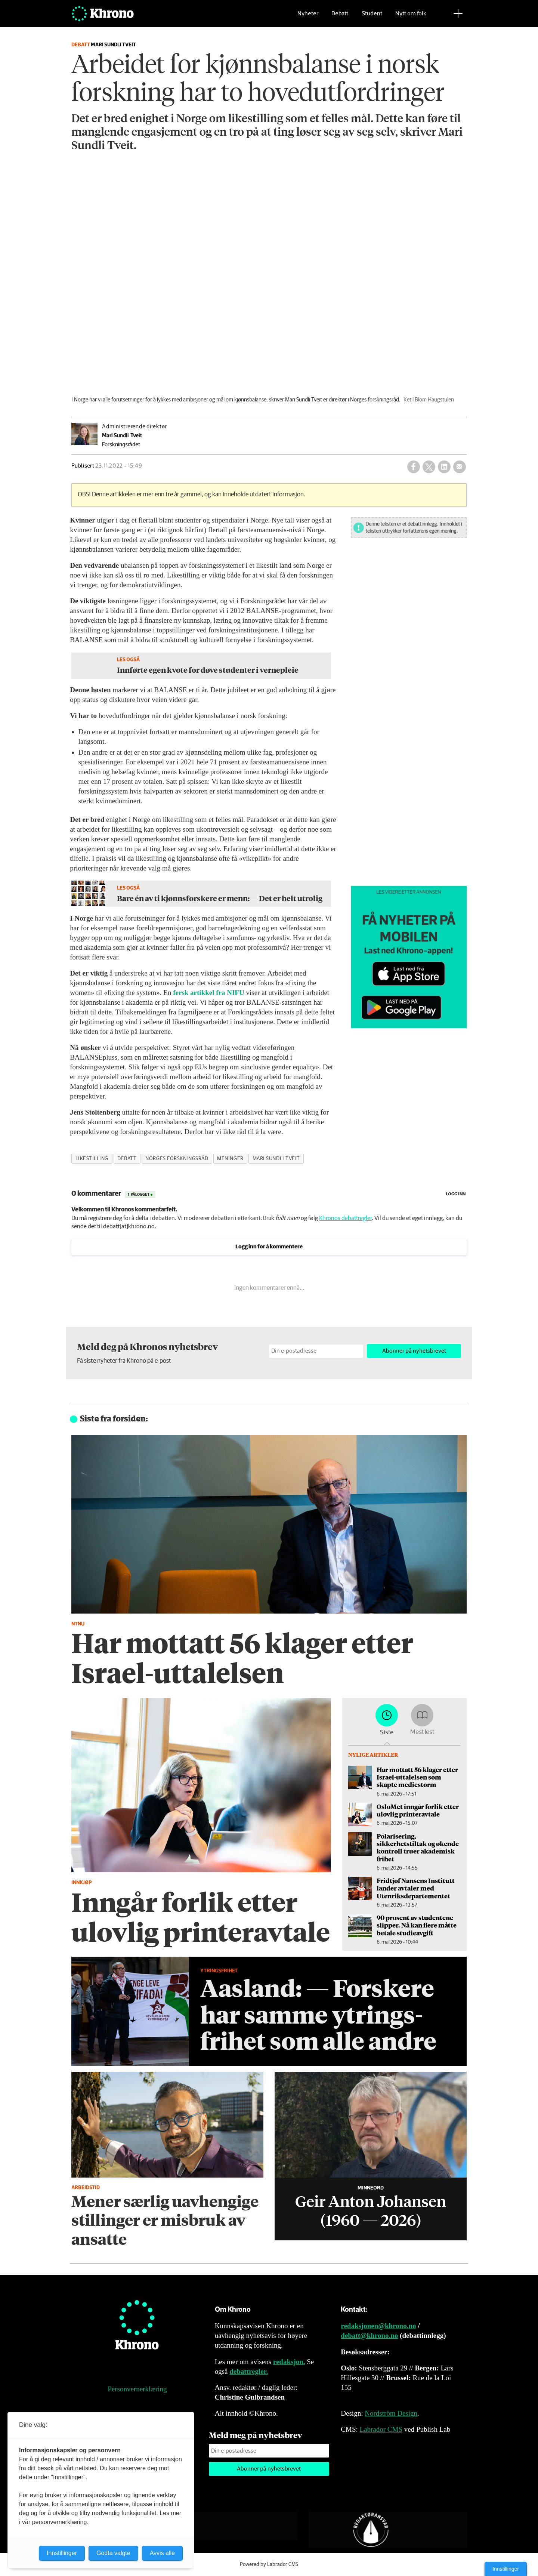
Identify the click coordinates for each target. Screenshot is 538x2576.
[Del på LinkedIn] (444, 466)
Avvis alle (162, 2553)
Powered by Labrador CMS (269, 2564)
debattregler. (248, 2371)
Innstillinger (505, 2569)
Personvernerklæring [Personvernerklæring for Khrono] (137, 2389)
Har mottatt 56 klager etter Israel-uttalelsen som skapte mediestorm (417, 1777)
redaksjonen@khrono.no (378, 2326)
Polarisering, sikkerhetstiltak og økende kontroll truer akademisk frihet (418, 1847)
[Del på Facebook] (413, 466)
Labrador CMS (380, 2429)
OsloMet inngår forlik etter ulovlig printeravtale (418, 1810)
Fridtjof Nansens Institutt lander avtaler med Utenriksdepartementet (416, 1888)
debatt (126, 1158)
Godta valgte (113, 2553)
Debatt (339, 17)
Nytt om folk (410, 17)
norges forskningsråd (176, 1158)
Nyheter (307, 17)
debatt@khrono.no (369, 2335)
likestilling (92, 1158)
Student (372, 17)
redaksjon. (289, 2362)
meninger (230, 1158)
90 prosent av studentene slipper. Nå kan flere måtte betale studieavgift (417, 1925)
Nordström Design (391, 2413)
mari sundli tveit (276, 1158)
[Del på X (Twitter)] (429, 466)
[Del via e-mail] (459, 466)
